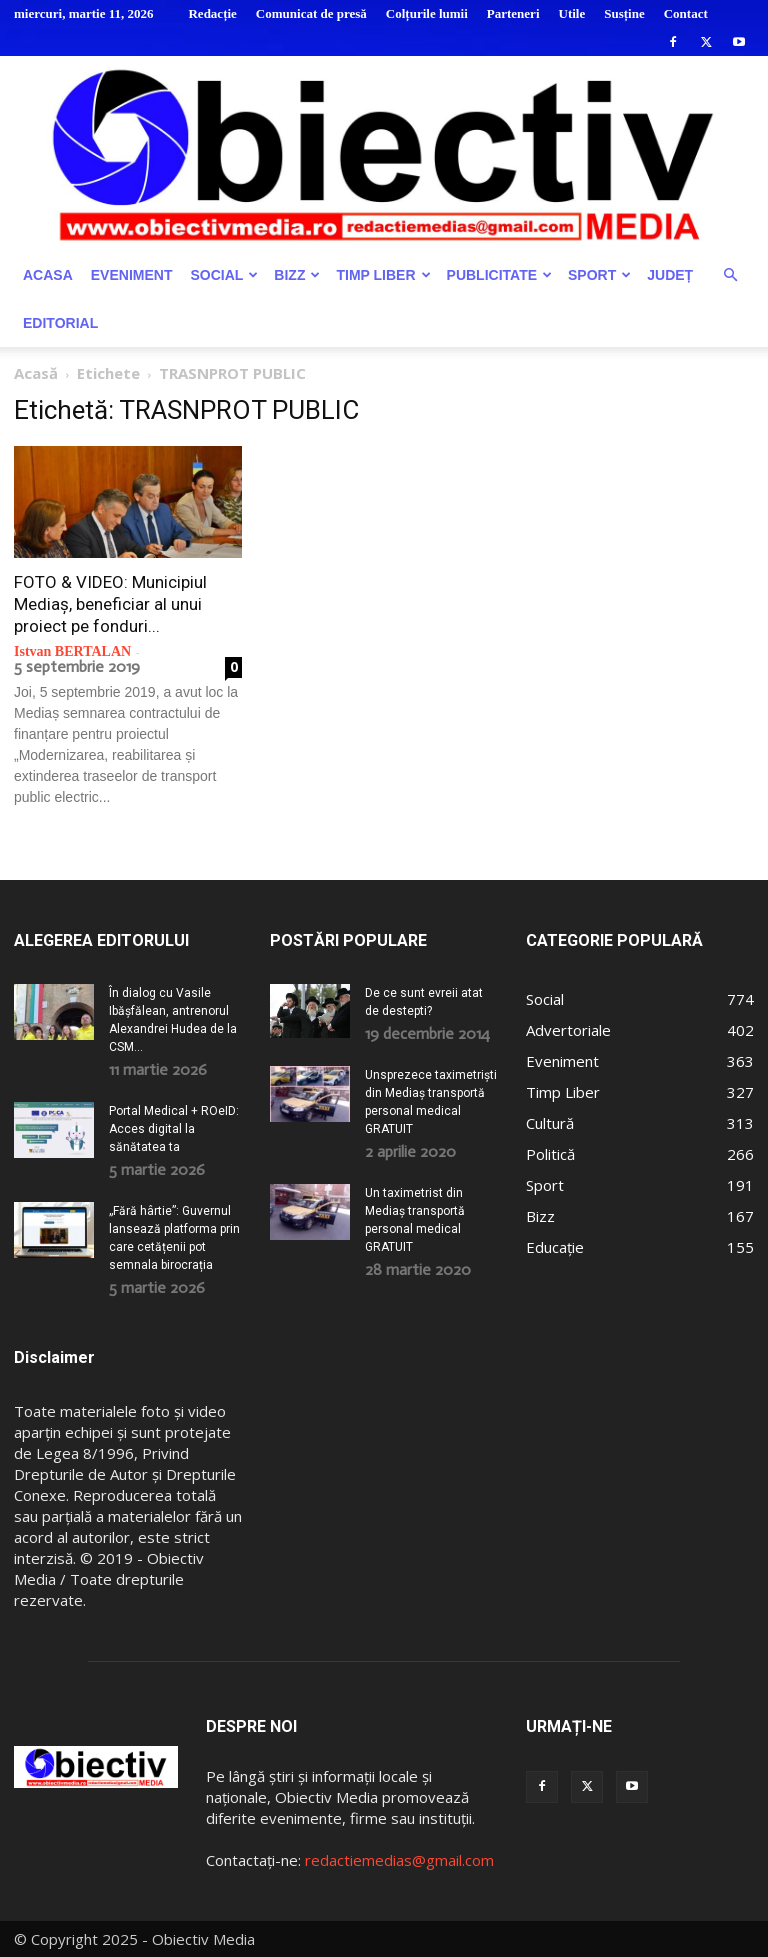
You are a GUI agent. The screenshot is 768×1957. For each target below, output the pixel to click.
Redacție (212, 13)
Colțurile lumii (427, 13)
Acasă (36, 373)
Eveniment (132, 275)
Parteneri (513, 13)
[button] (730, 275)
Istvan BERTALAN (72, 651)
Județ (670, 275)
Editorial (60, 323)
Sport (599, 275)
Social (224, 275)
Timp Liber (383, 275)
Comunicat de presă (311, 13)
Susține (624, 13)
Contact (686, 13)
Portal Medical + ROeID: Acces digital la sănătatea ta (174, 1129)
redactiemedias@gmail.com (399, 1860)
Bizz (297, 275)
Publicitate (499, 275)
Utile (572, 13)
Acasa (48, 275)
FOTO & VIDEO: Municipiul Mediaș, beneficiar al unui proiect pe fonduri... (110, 604)
